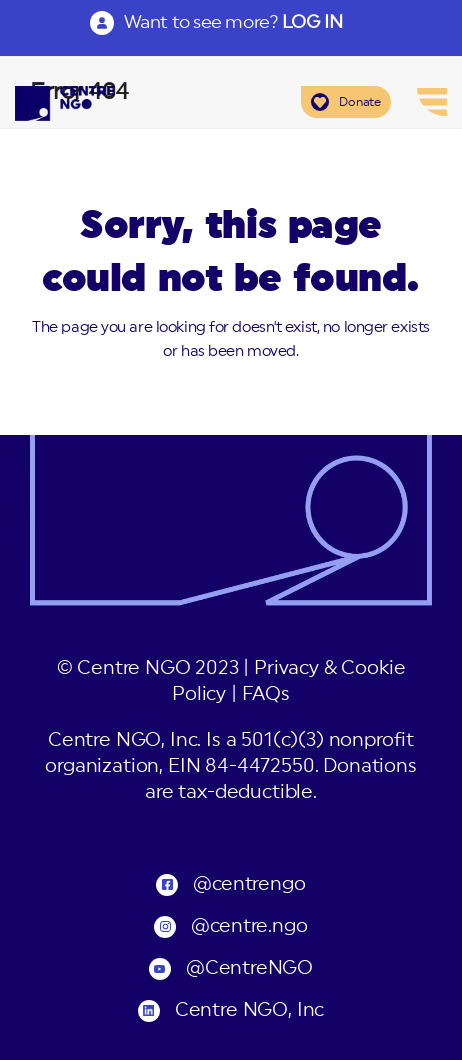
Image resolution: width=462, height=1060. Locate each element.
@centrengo (249, 884)
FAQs (266, 694)
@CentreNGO (249, 968)
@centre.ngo (249, 926)
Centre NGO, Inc (249, 1010)
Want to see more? (233, 22)
